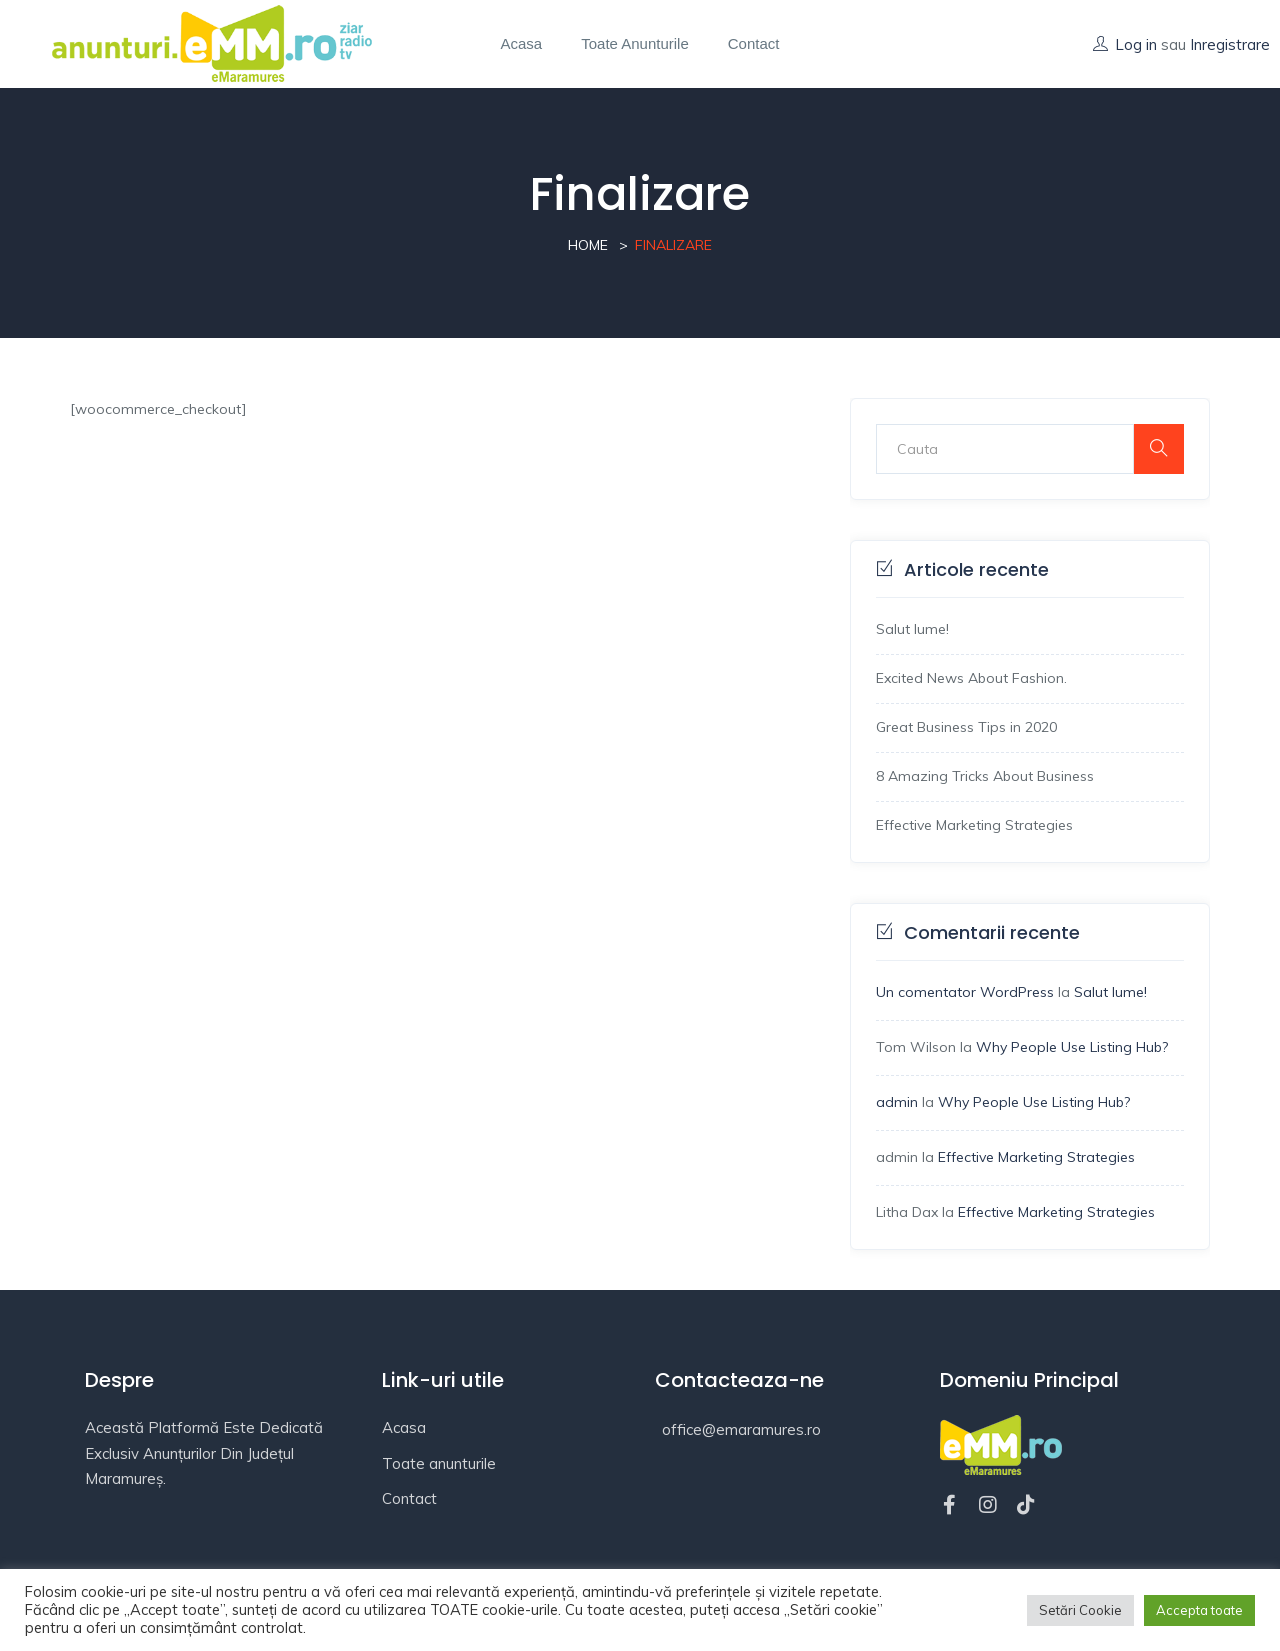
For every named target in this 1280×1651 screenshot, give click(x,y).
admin (897, 1102)
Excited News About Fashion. (971, 678)
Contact (754, 43)
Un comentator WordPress (965, 992)
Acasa (522, 43)
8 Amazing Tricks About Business (985, 776)
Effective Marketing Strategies (974, 825)
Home (588, 245)
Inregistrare (1230, 44)
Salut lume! (912, 629)
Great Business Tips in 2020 (966, 727)
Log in (1136, 44)
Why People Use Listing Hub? (1072, 1047)
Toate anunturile (635, 43)
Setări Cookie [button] (1080, 1610)
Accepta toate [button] (1199, 1610)
